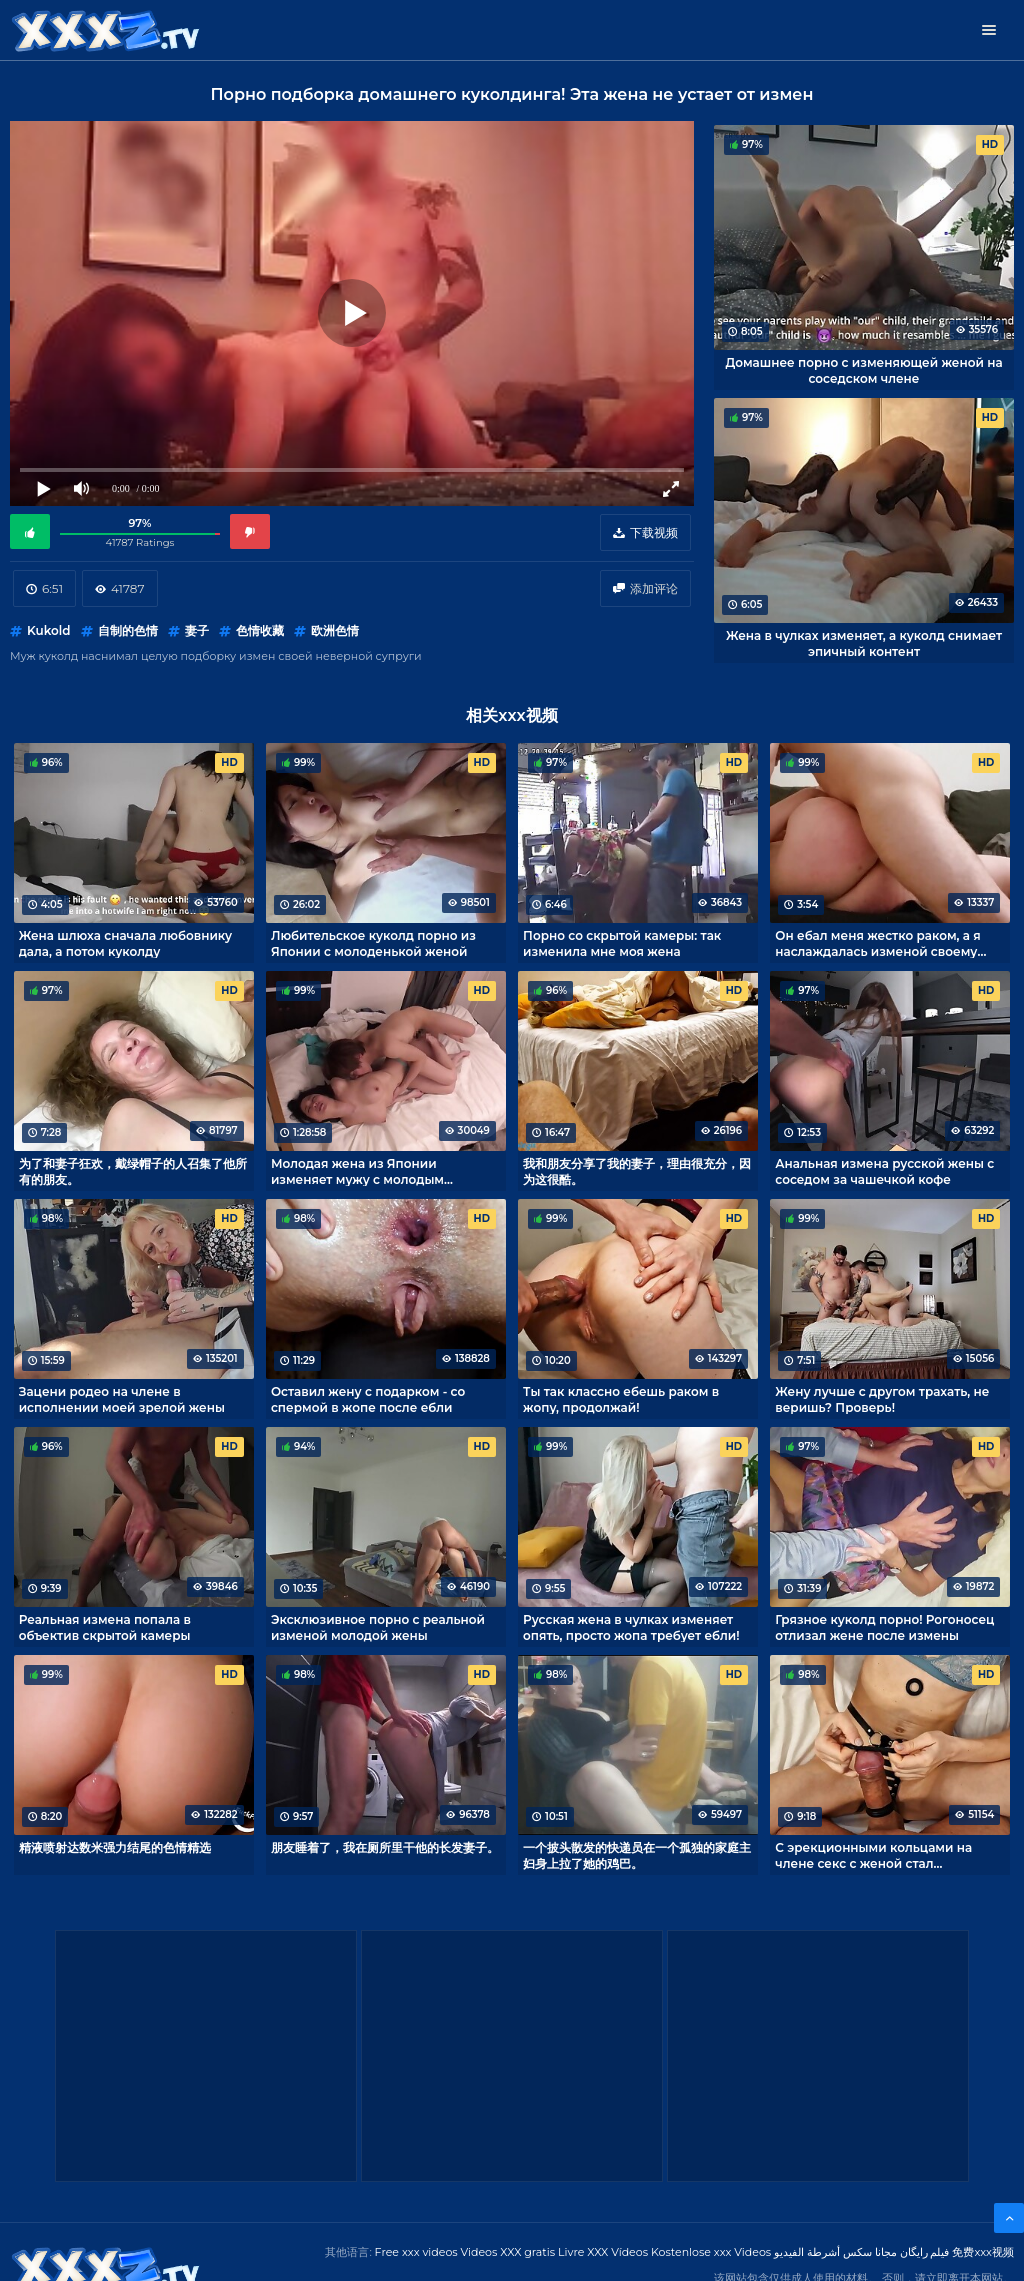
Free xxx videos (416, 2252)
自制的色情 (128, 630)
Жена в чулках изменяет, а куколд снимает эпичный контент (864, 643)
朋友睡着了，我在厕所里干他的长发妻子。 (385, 1847)
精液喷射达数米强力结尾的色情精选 (115, 1847)
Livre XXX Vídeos (603, 2252)
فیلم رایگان (925, 2252)
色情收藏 (260, 630)
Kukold (49, 630)
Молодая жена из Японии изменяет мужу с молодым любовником (357, 1171)
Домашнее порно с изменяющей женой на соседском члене (863, 370)
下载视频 (654, 532)
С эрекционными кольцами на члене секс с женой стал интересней (873, 1855)
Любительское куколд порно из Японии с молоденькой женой (373, 943)
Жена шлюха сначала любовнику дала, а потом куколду (125, 943)
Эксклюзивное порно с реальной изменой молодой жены (378, 1627)
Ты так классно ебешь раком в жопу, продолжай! (621, 1399)
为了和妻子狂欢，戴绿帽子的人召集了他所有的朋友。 (133, 1171)
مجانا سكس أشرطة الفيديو (835, 2252)
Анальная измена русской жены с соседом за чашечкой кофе (884, 1171)
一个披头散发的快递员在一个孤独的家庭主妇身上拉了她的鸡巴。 (637, 1855)
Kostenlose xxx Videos (711, 2252)
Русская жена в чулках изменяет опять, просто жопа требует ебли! (631, 1627)
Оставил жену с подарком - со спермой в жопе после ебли (368, 1399)
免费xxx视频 (983, 2252)
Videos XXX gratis (508, 2252)
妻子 (197, 630)
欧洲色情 (335, 630)
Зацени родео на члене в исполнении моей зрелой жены (122, 1399)
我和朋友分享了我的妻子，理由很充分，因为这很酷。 (637, 1171)
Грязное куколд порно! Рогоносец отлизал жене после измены (884, 1627)
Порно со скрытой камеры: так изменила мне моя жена (622, 943)
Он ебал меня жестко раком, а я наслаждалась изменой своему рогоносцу (877, 943)
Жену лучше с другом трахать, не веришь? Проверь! (882, 1399)
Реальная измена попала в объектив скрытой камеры (105, 1627)
